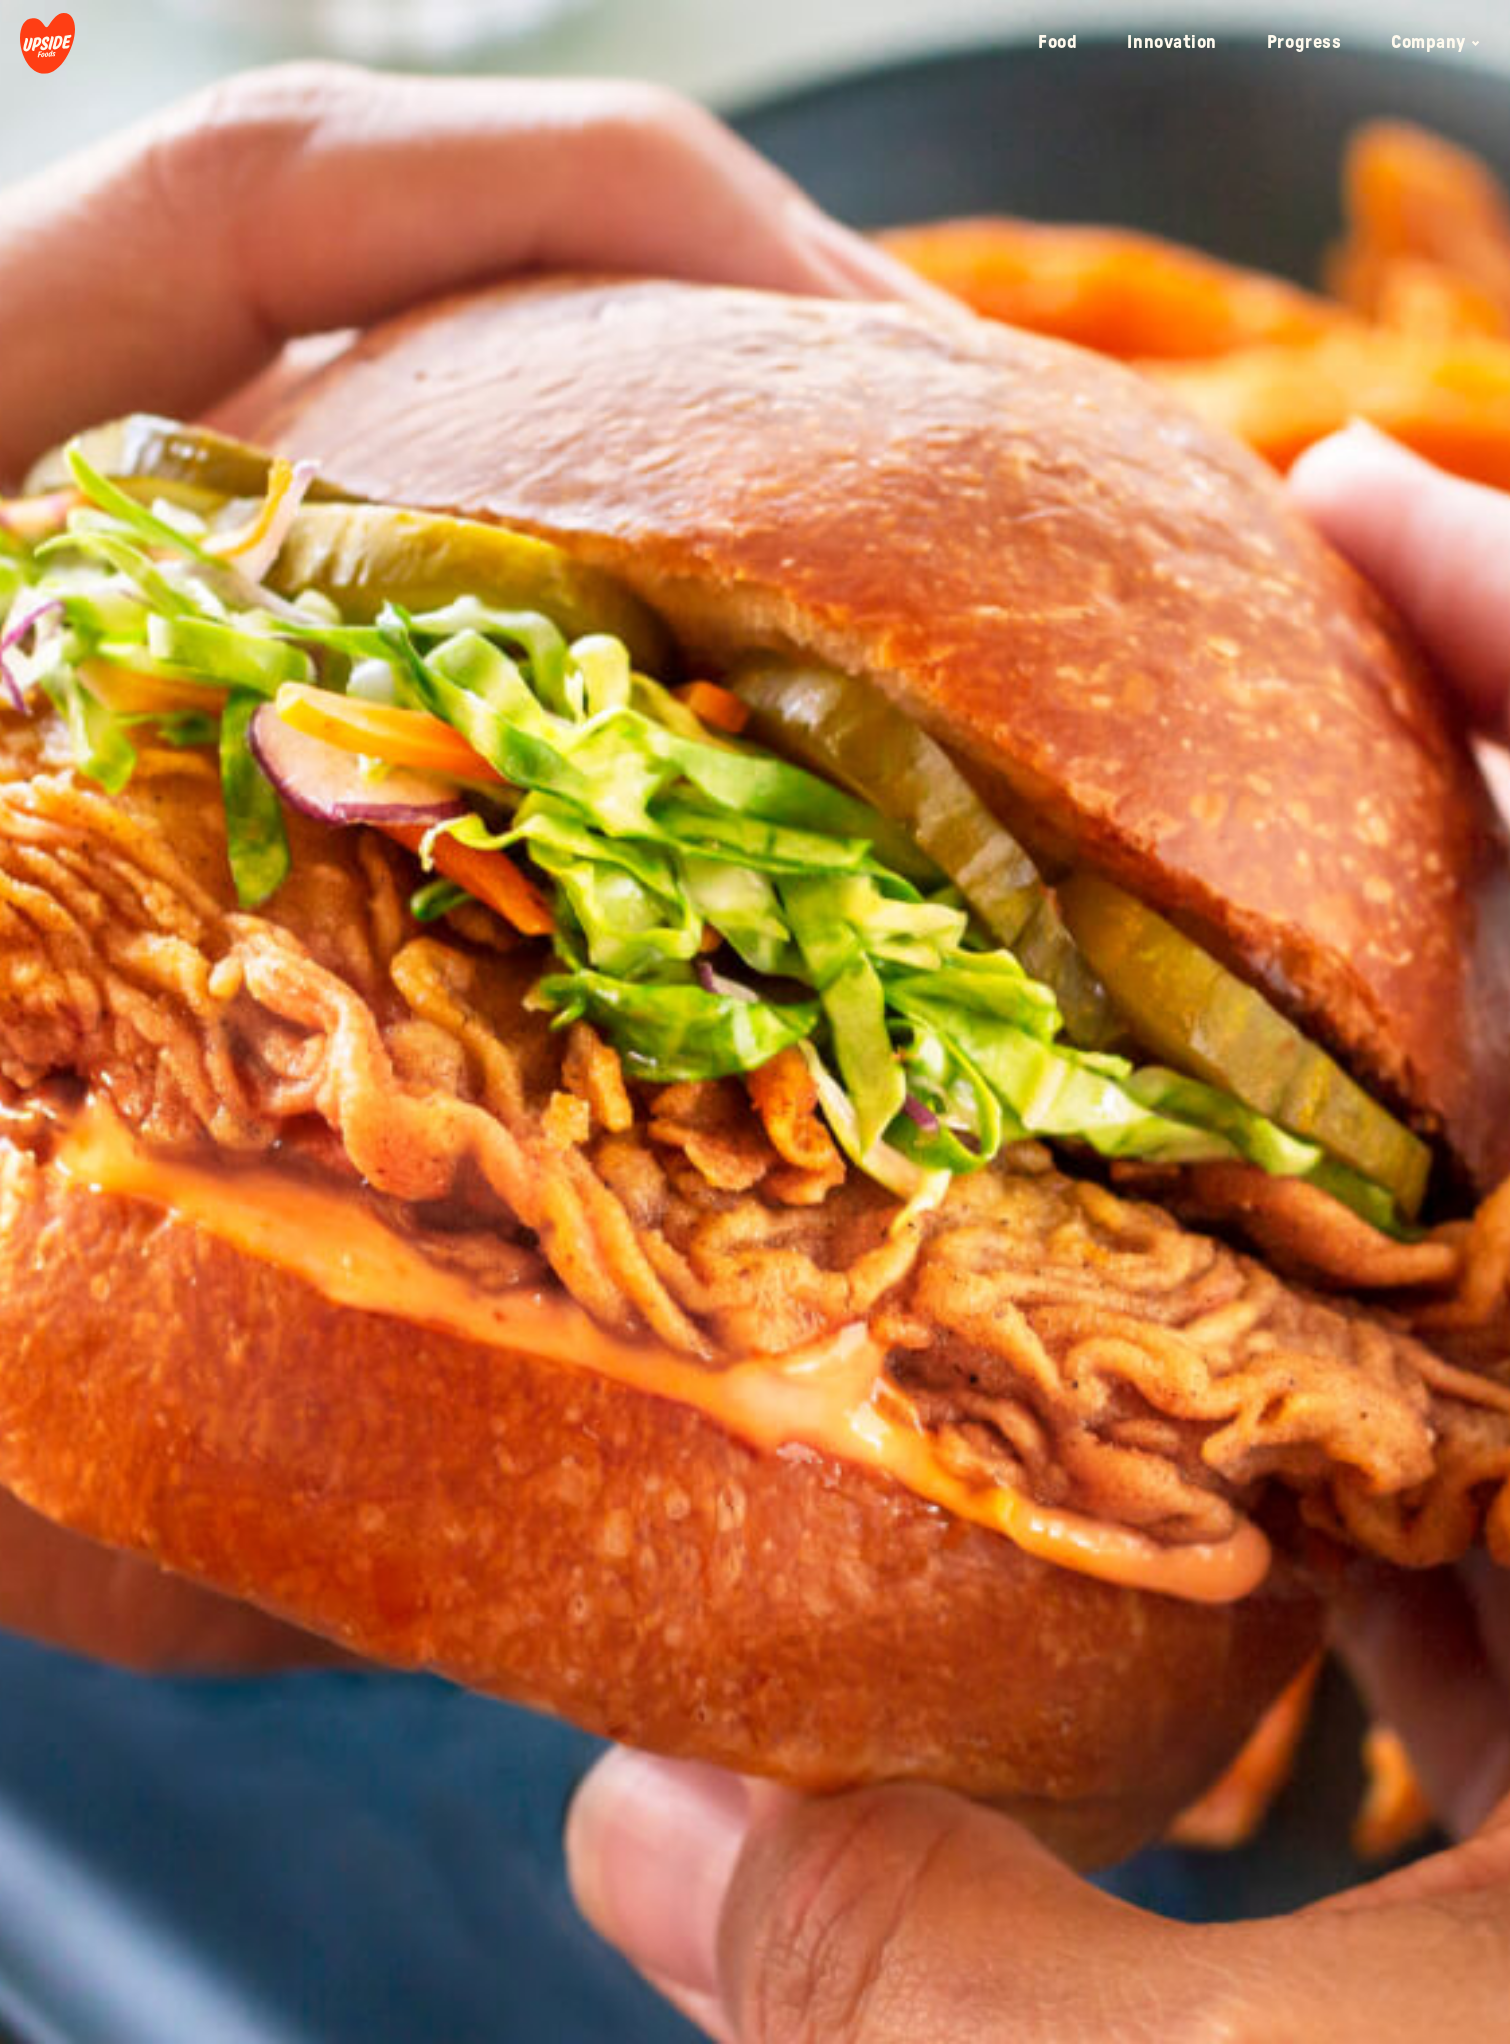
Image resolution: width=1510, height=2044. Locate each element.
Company (1435, 43)
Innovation (1171, 43)
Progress (1304, 43)
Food (1057, 43)
